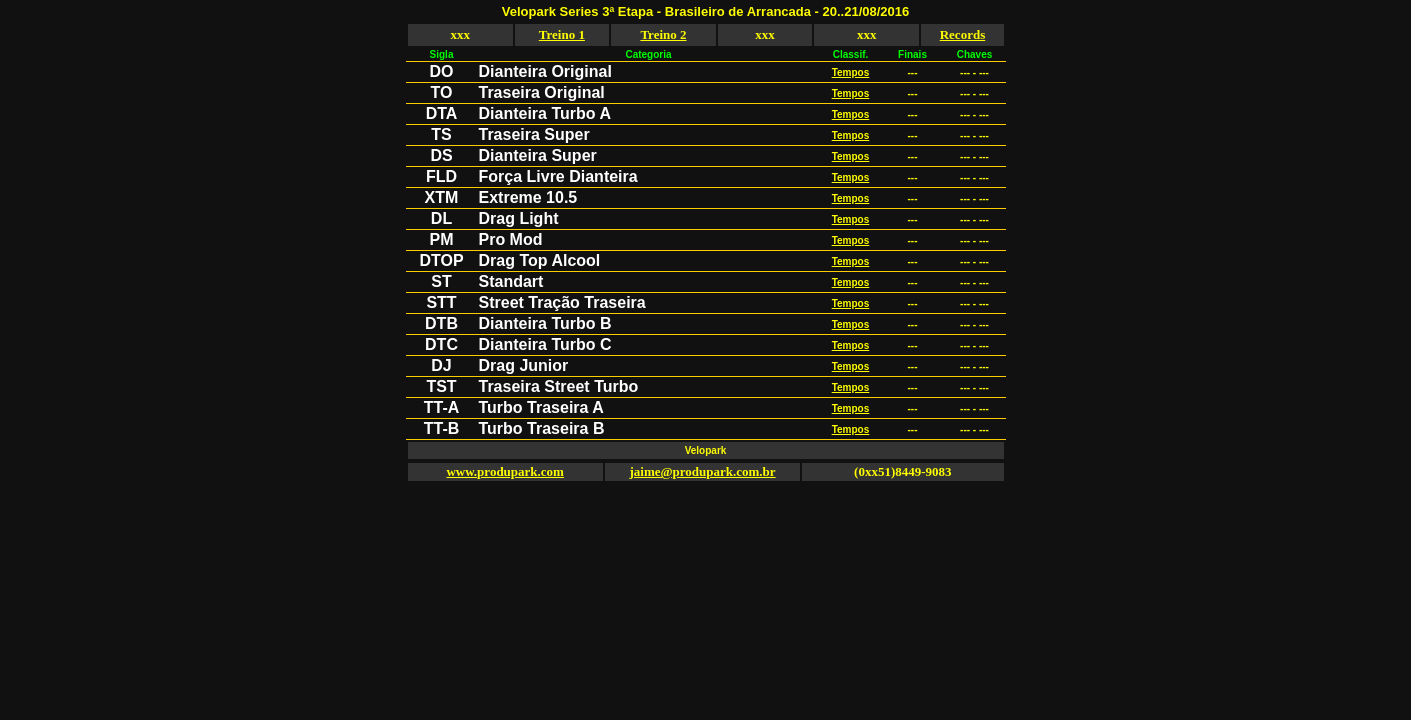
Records (963, 34)
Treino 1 (562, 34)
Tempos (851, 72)
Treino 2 (663, 34)
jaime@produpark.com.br (702, 471)
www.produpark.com (505, 471)
